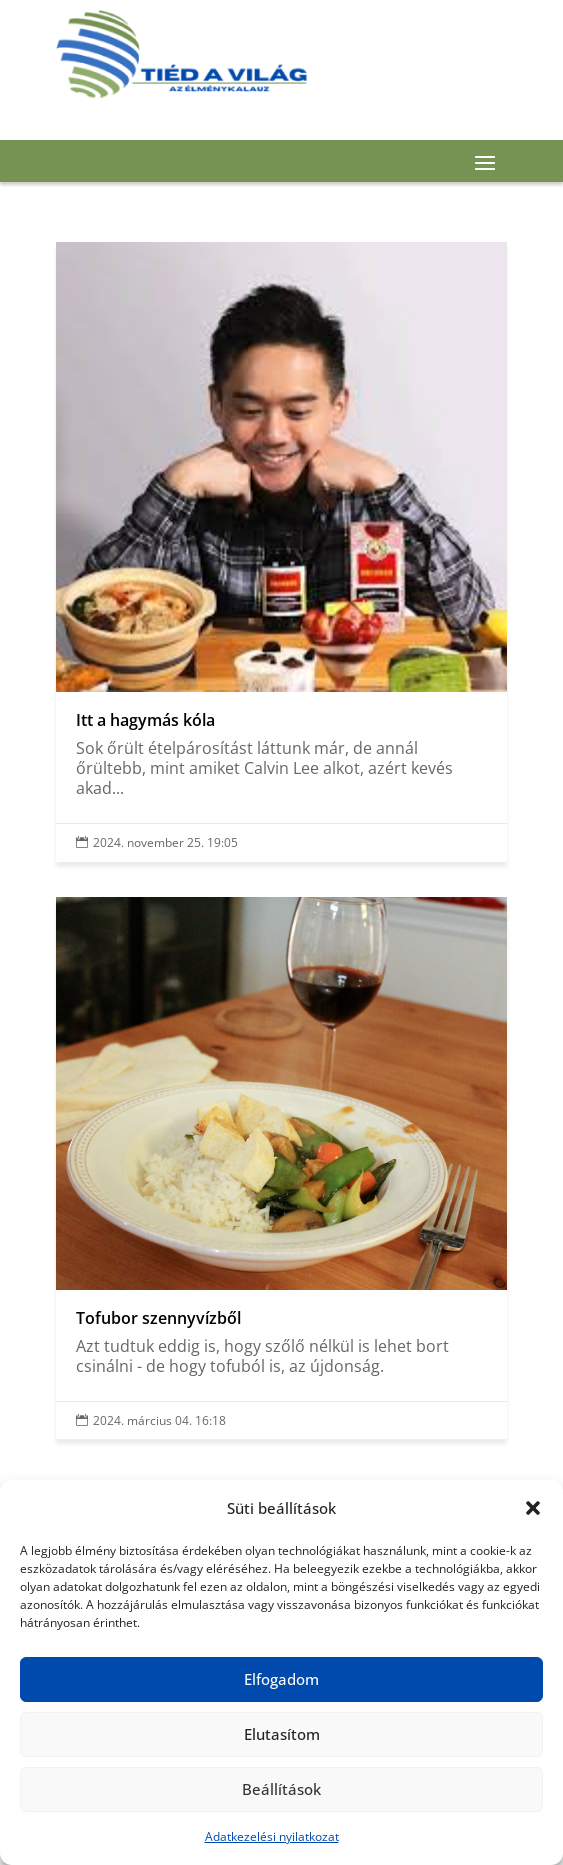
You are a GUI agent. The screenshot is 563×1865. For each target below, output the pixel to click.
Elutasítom (282, 1734)
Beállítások (281, 1789)
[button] (533, 1508)
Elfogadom (281, 1679)
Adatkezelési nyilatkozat (272, 1836)
